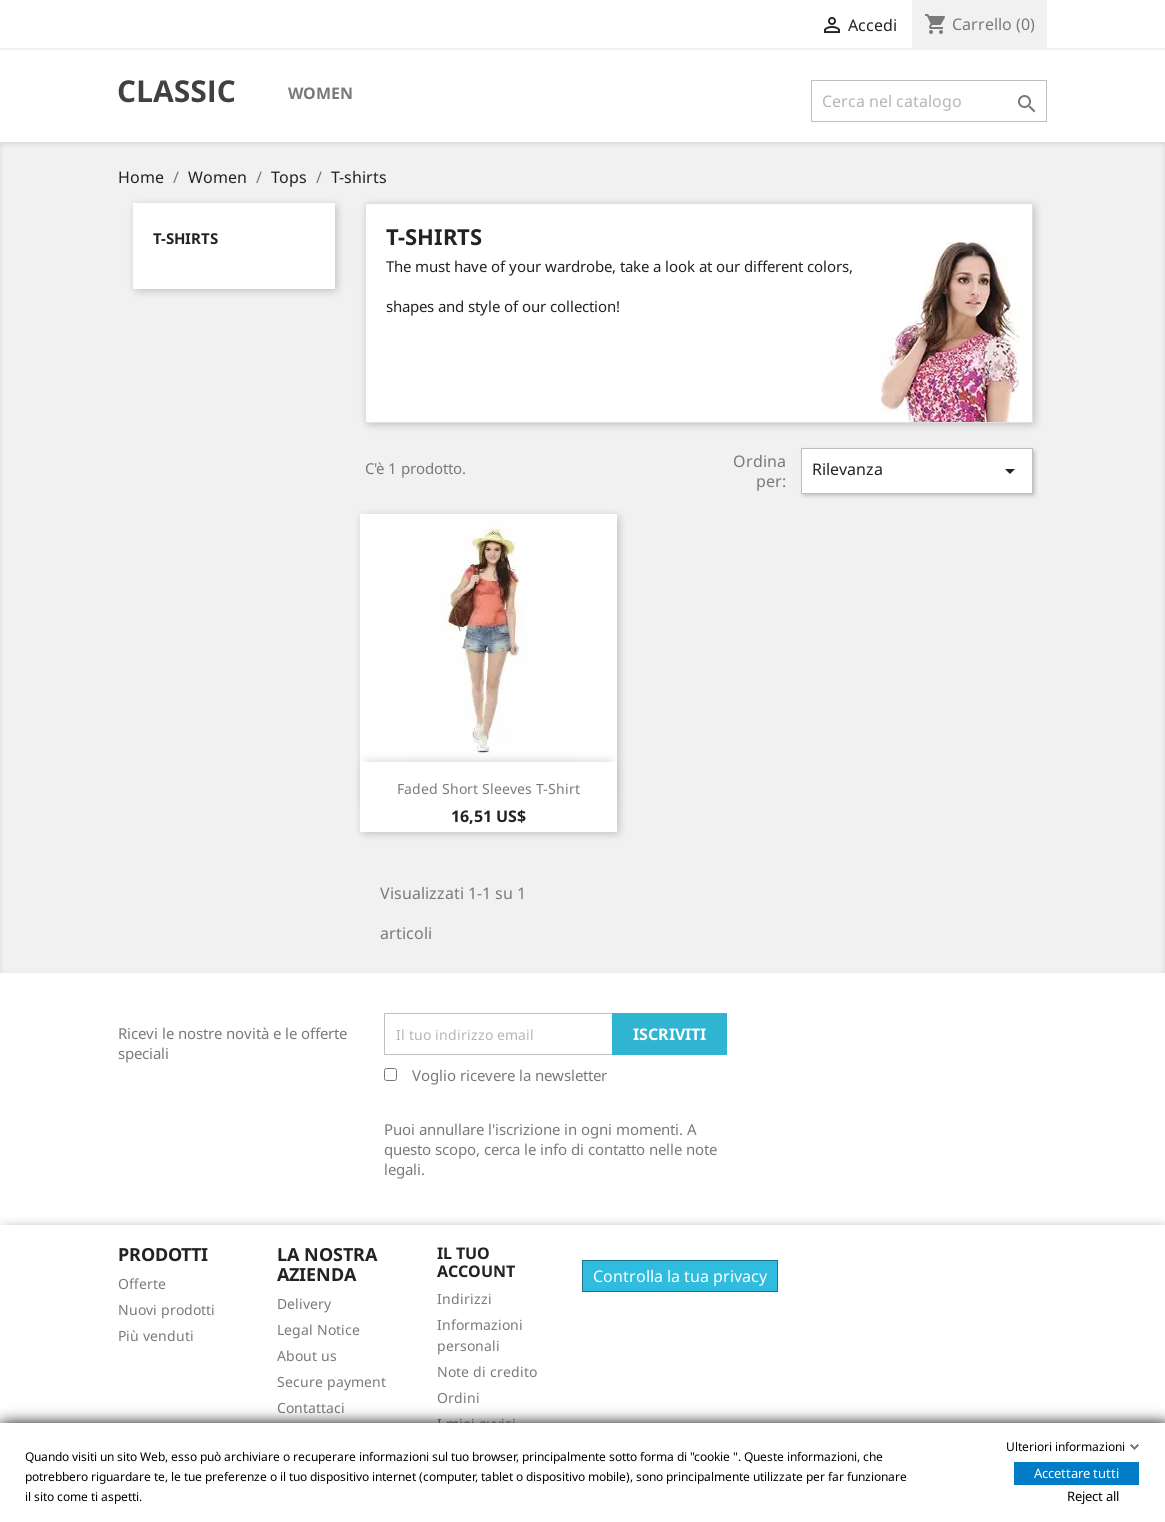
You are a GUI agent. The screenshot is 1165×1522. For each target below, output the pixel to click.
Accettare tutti (1076, 1473)
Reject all (1093, 1496)
